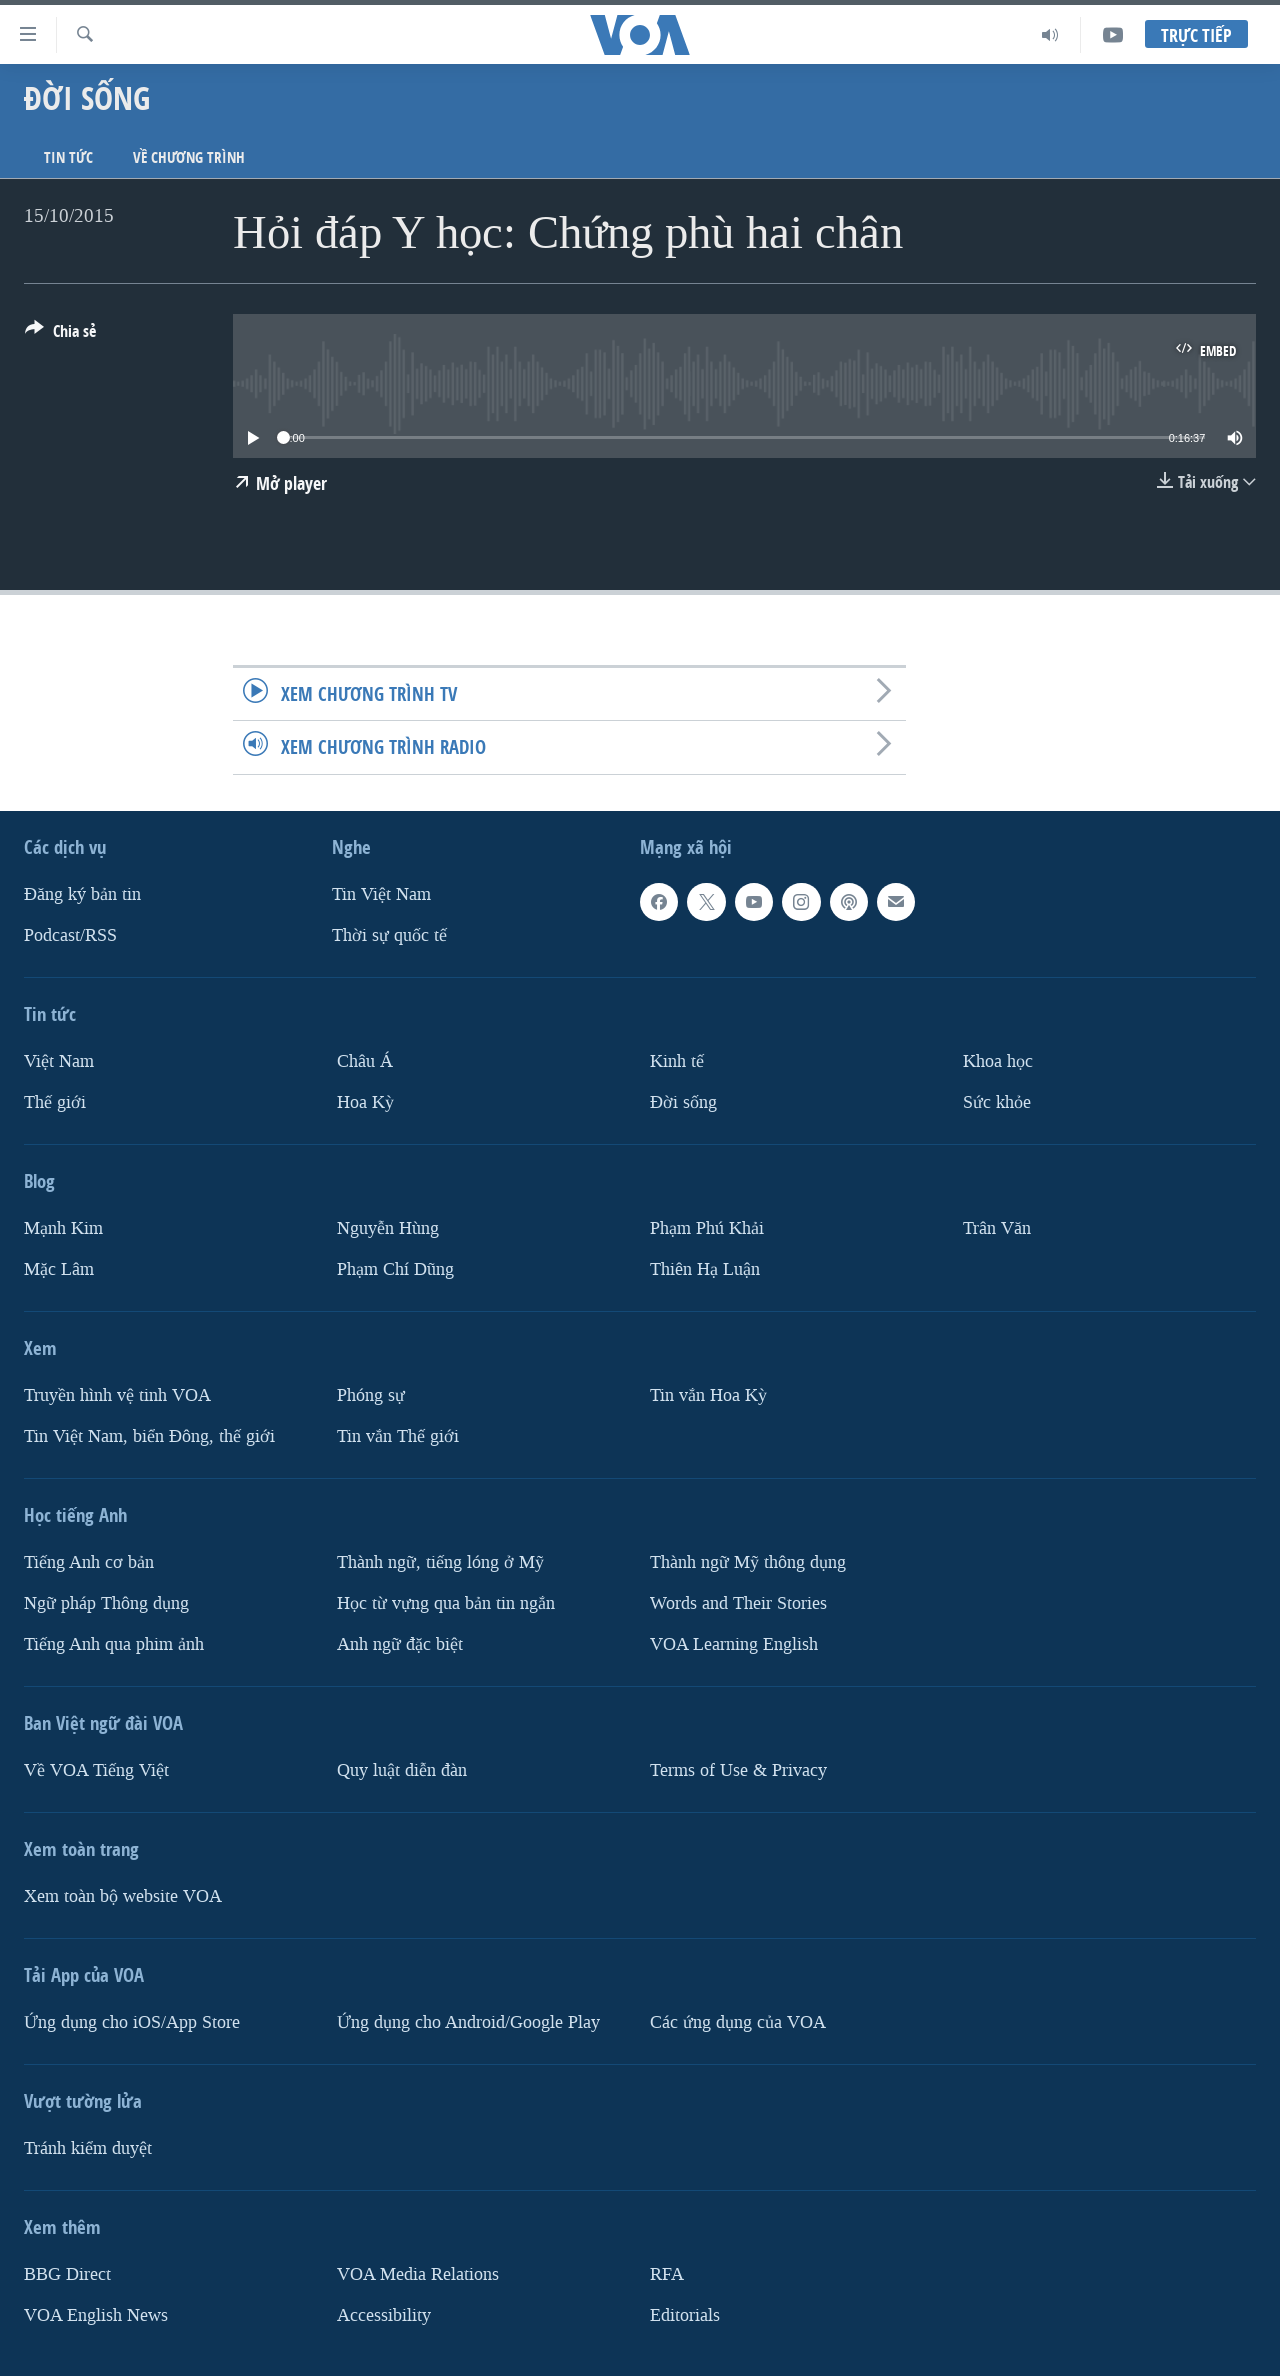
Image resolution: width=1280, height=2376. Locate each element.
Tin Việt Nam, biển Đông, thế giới (149, 1435)
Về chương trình (189, 157)
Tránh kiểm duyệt (88, 2147)
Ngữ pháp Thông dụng (106, 1602)
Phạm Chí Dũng (395, 1268)
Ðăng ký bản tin (82, 894)
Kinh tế (677, 1061)
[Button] (60, 335)
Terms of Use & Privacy (738, 1769)
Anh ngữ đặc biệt (400, 1643)
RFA (667, 2273)
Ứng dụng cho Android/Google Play (468, 2021)
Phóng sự (371, 1394)
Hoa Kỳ (365, 1101)
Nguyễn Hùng (388, 1227)
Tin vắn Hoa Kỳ (708, 1394)
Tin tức (68, 157)
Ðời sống (683, 1101)
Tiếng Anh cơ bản (89, 1561)
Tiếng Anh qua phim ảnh (114, 1643)
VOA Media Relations (418, 2273)
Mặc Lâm (59, 1268)
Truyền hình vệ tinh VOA (117, 1394)
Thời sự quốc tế (389, 935)
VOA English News (96, 2314)
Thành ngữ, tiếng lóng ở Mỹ (440, 1561)
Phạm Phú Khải (707, 1227)
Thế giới (55, 1101)
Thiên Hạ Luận (705, 1268)
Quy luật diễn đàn (402, 1769)
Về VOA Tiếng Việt (96, 1769)
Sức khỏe (997, 1101)
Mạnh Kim (63, 1227)
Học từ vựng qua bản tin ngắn (446, 1602)
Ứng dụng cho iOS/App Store (132, 2021)
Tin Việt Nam (381, 894)
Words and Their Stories (738, 1602)
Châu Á (365, 1061)
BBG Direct (67, 2273)
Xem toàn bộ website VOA (123, 1895)
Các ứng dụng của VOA (738, 2021)
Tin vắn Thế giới (398, 1435)
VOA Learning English (734, 1643)
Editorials (685, 2314)
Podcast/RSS (70, 935)
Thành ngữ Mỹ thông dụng (748, 1561)
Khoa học (998, 1061)
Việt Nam (59, 1061)
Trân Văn (997, 1227)
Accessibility (384, 2314)
